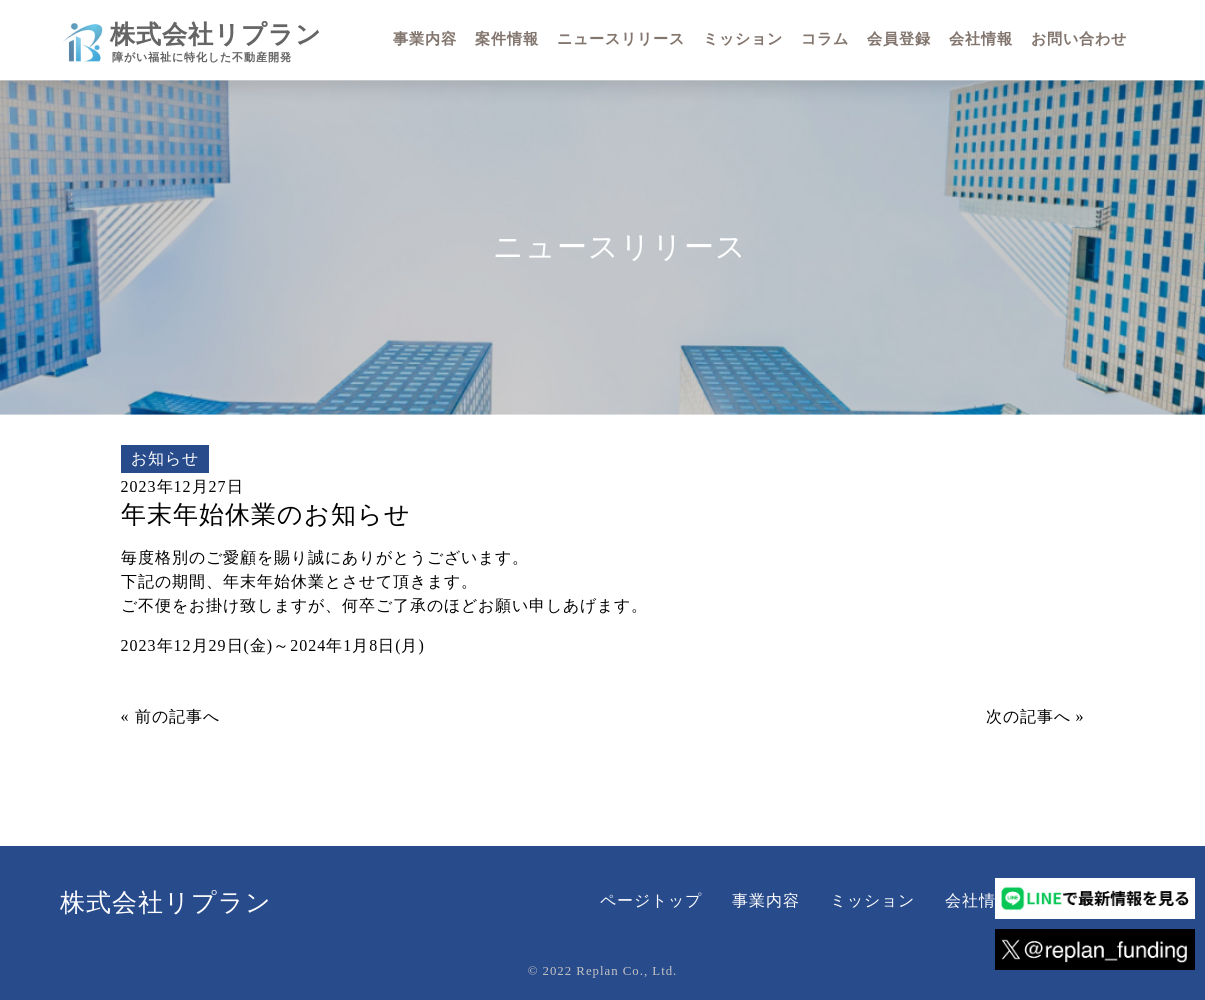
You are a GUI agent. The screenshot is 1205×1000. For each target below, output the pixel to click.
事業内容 (766, 900)
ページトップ (651, 900)
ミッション (872, 900)
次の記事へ (1028, 716)
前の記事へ (177, 716)
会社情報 (979, 900)
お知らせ (165, 458)
